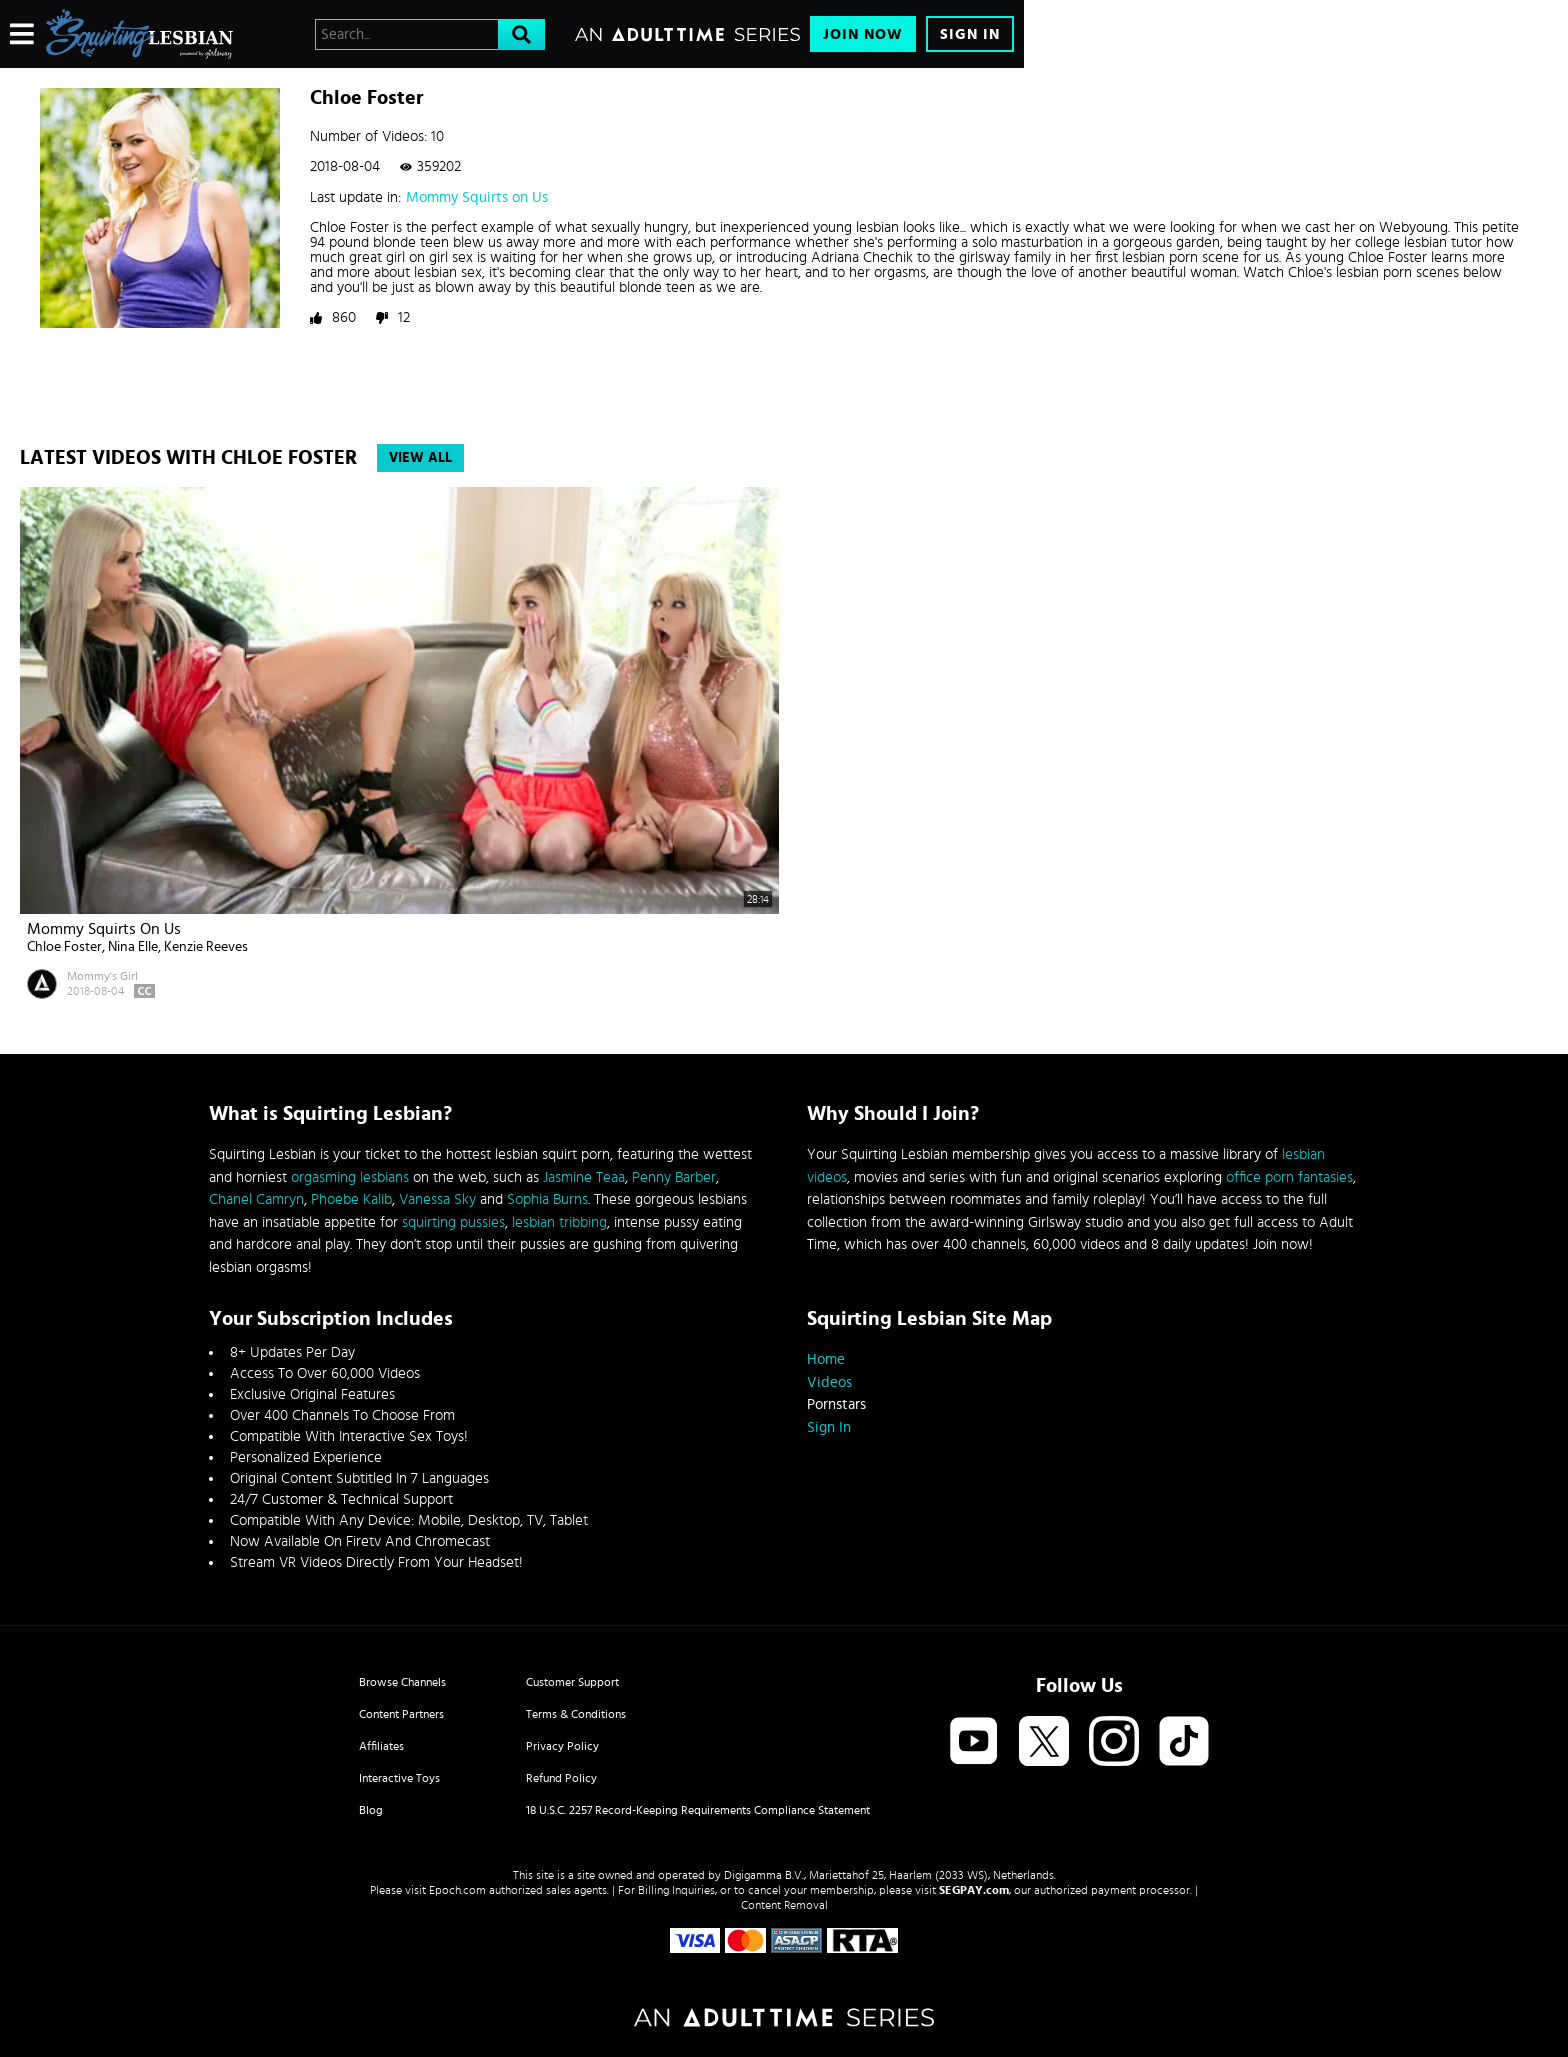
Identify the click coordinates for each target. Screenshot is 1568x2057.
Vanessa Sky (437, 1199)
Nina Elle (133, 947)
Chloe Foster (64, 947)
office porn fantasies (1289, 1177)
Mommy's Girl (102, 976)
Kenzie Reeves (206, 947)
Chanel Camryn (256, 1199)
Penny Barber (674, 1177)
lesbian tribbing (559, 1222)
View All (420, 458)
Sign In (970, 34)
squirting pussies (453, 1222)
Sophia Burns (547, 1199)
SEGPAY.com (974, 1890)
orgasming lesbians (350, 1177)
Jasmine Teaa (584, 1177)
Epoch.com (457, 1890)
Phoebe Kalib (351, 1199)
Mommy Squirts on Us (477, 197)
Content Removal (784, 1905)
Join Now (863, 34)
